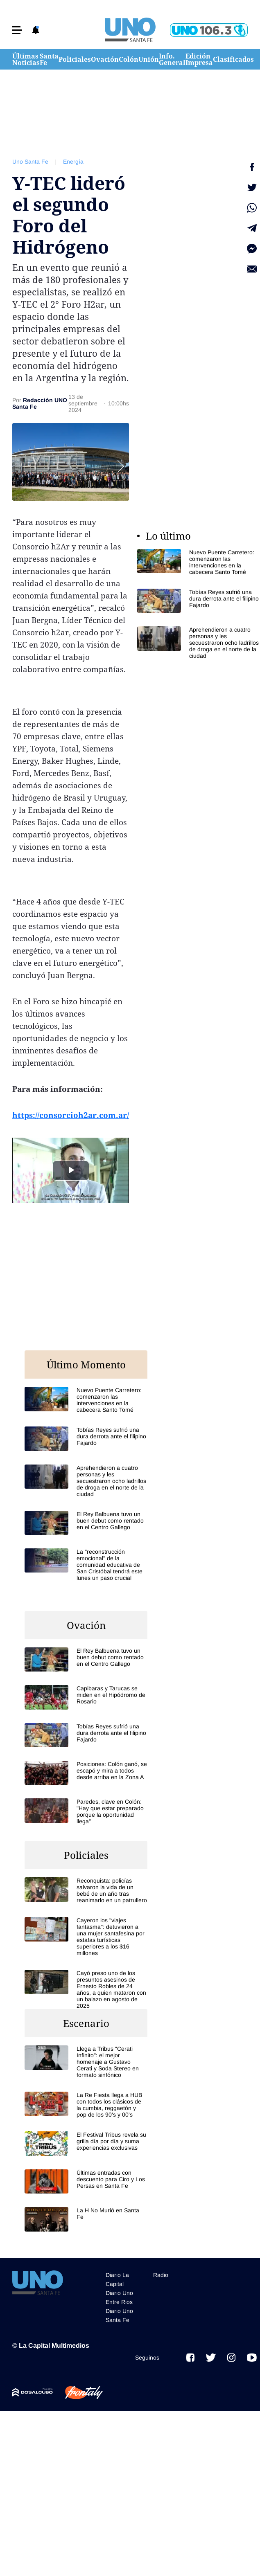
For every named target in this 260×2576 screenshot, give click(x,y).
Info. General (172, 59)
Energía (73, 161)
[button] (17, 30)
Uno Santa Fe (30, 161)
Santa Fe (49, 59)
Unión (148, 59)
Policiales (75, 59)
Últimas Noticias (26, 59)
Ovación (105, 59)
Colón (128, 59)
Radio (160, 2275)
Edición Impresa (199, 59)
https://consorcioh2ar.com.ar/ (70, 1115)
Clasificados (233, 59)
